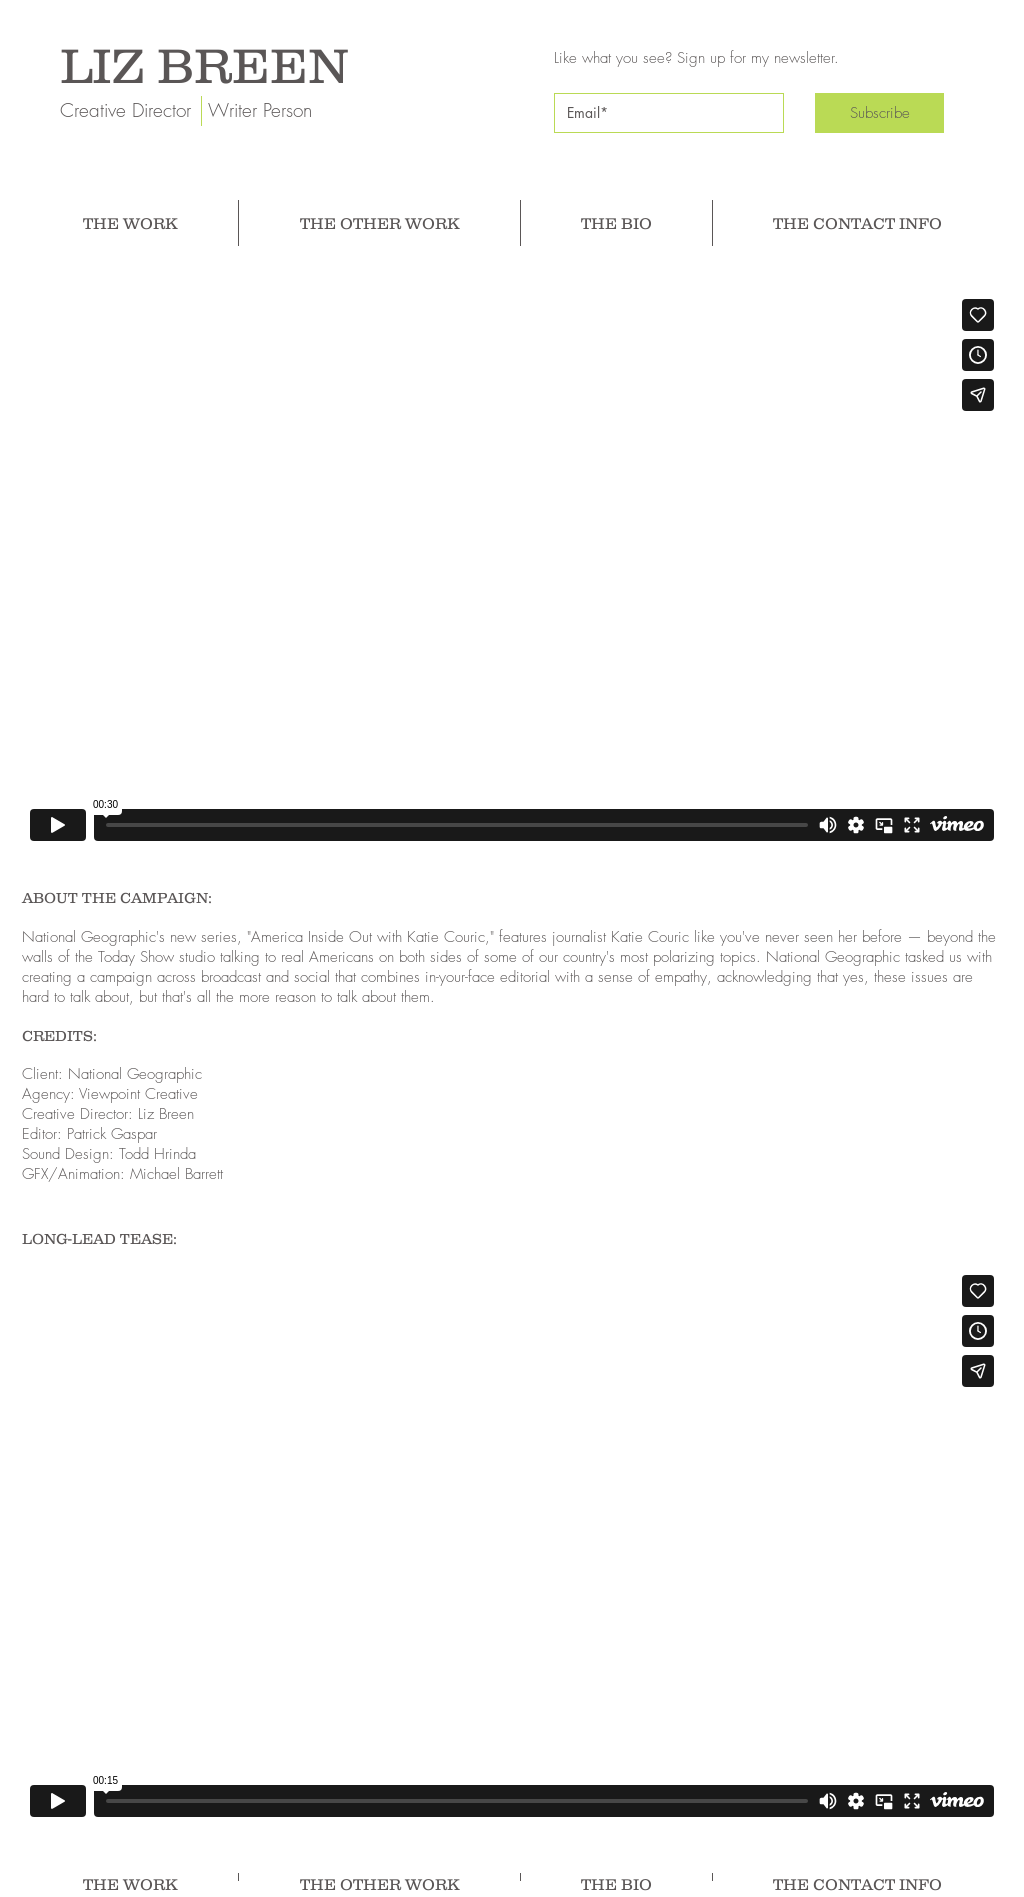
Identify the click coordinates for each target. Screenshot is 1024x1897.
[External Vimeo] (512, 570)
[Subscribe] (879, 113)
